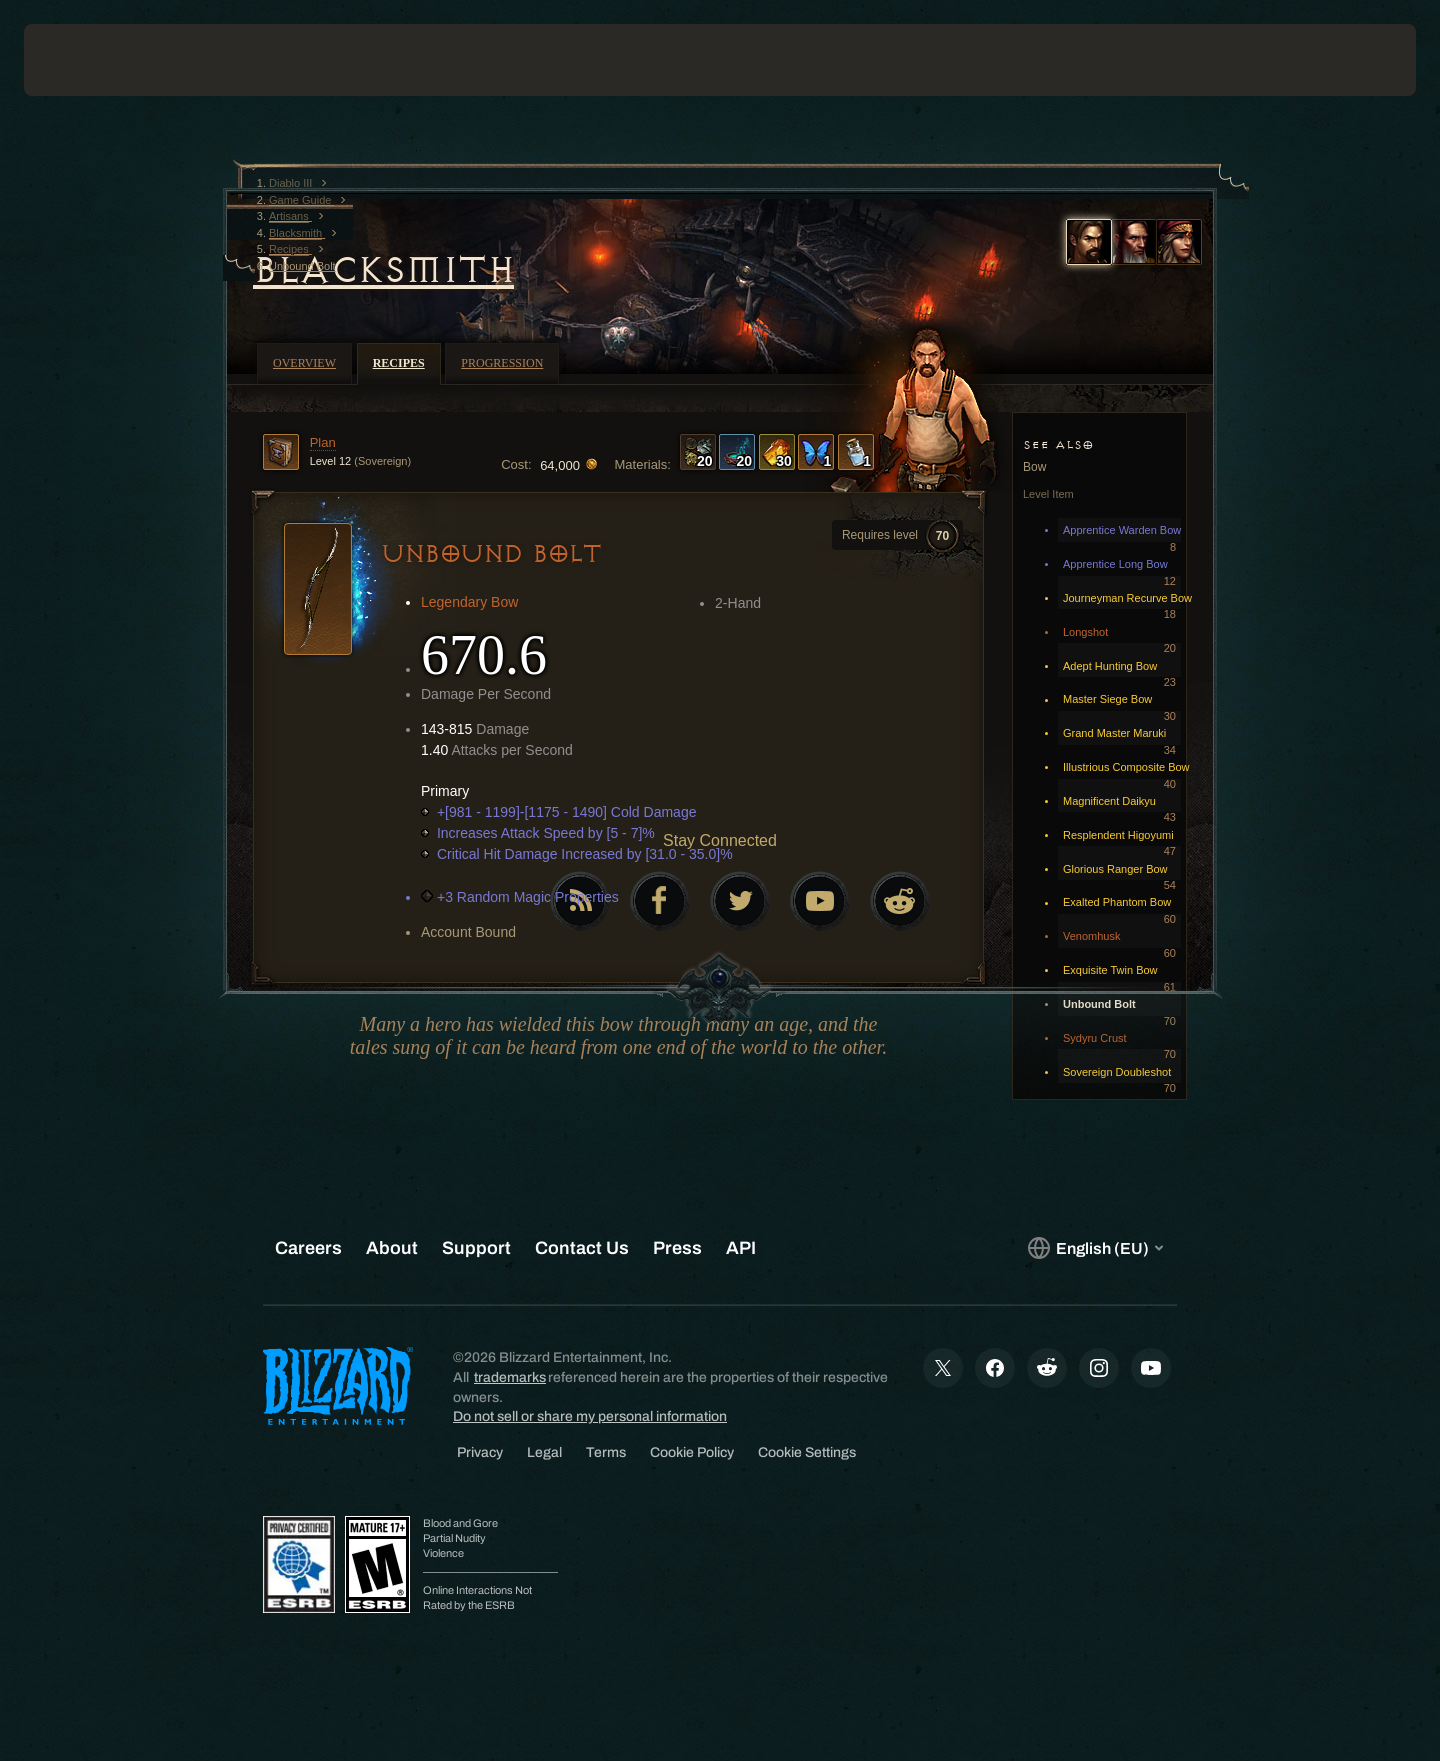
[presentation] (98, 60)
